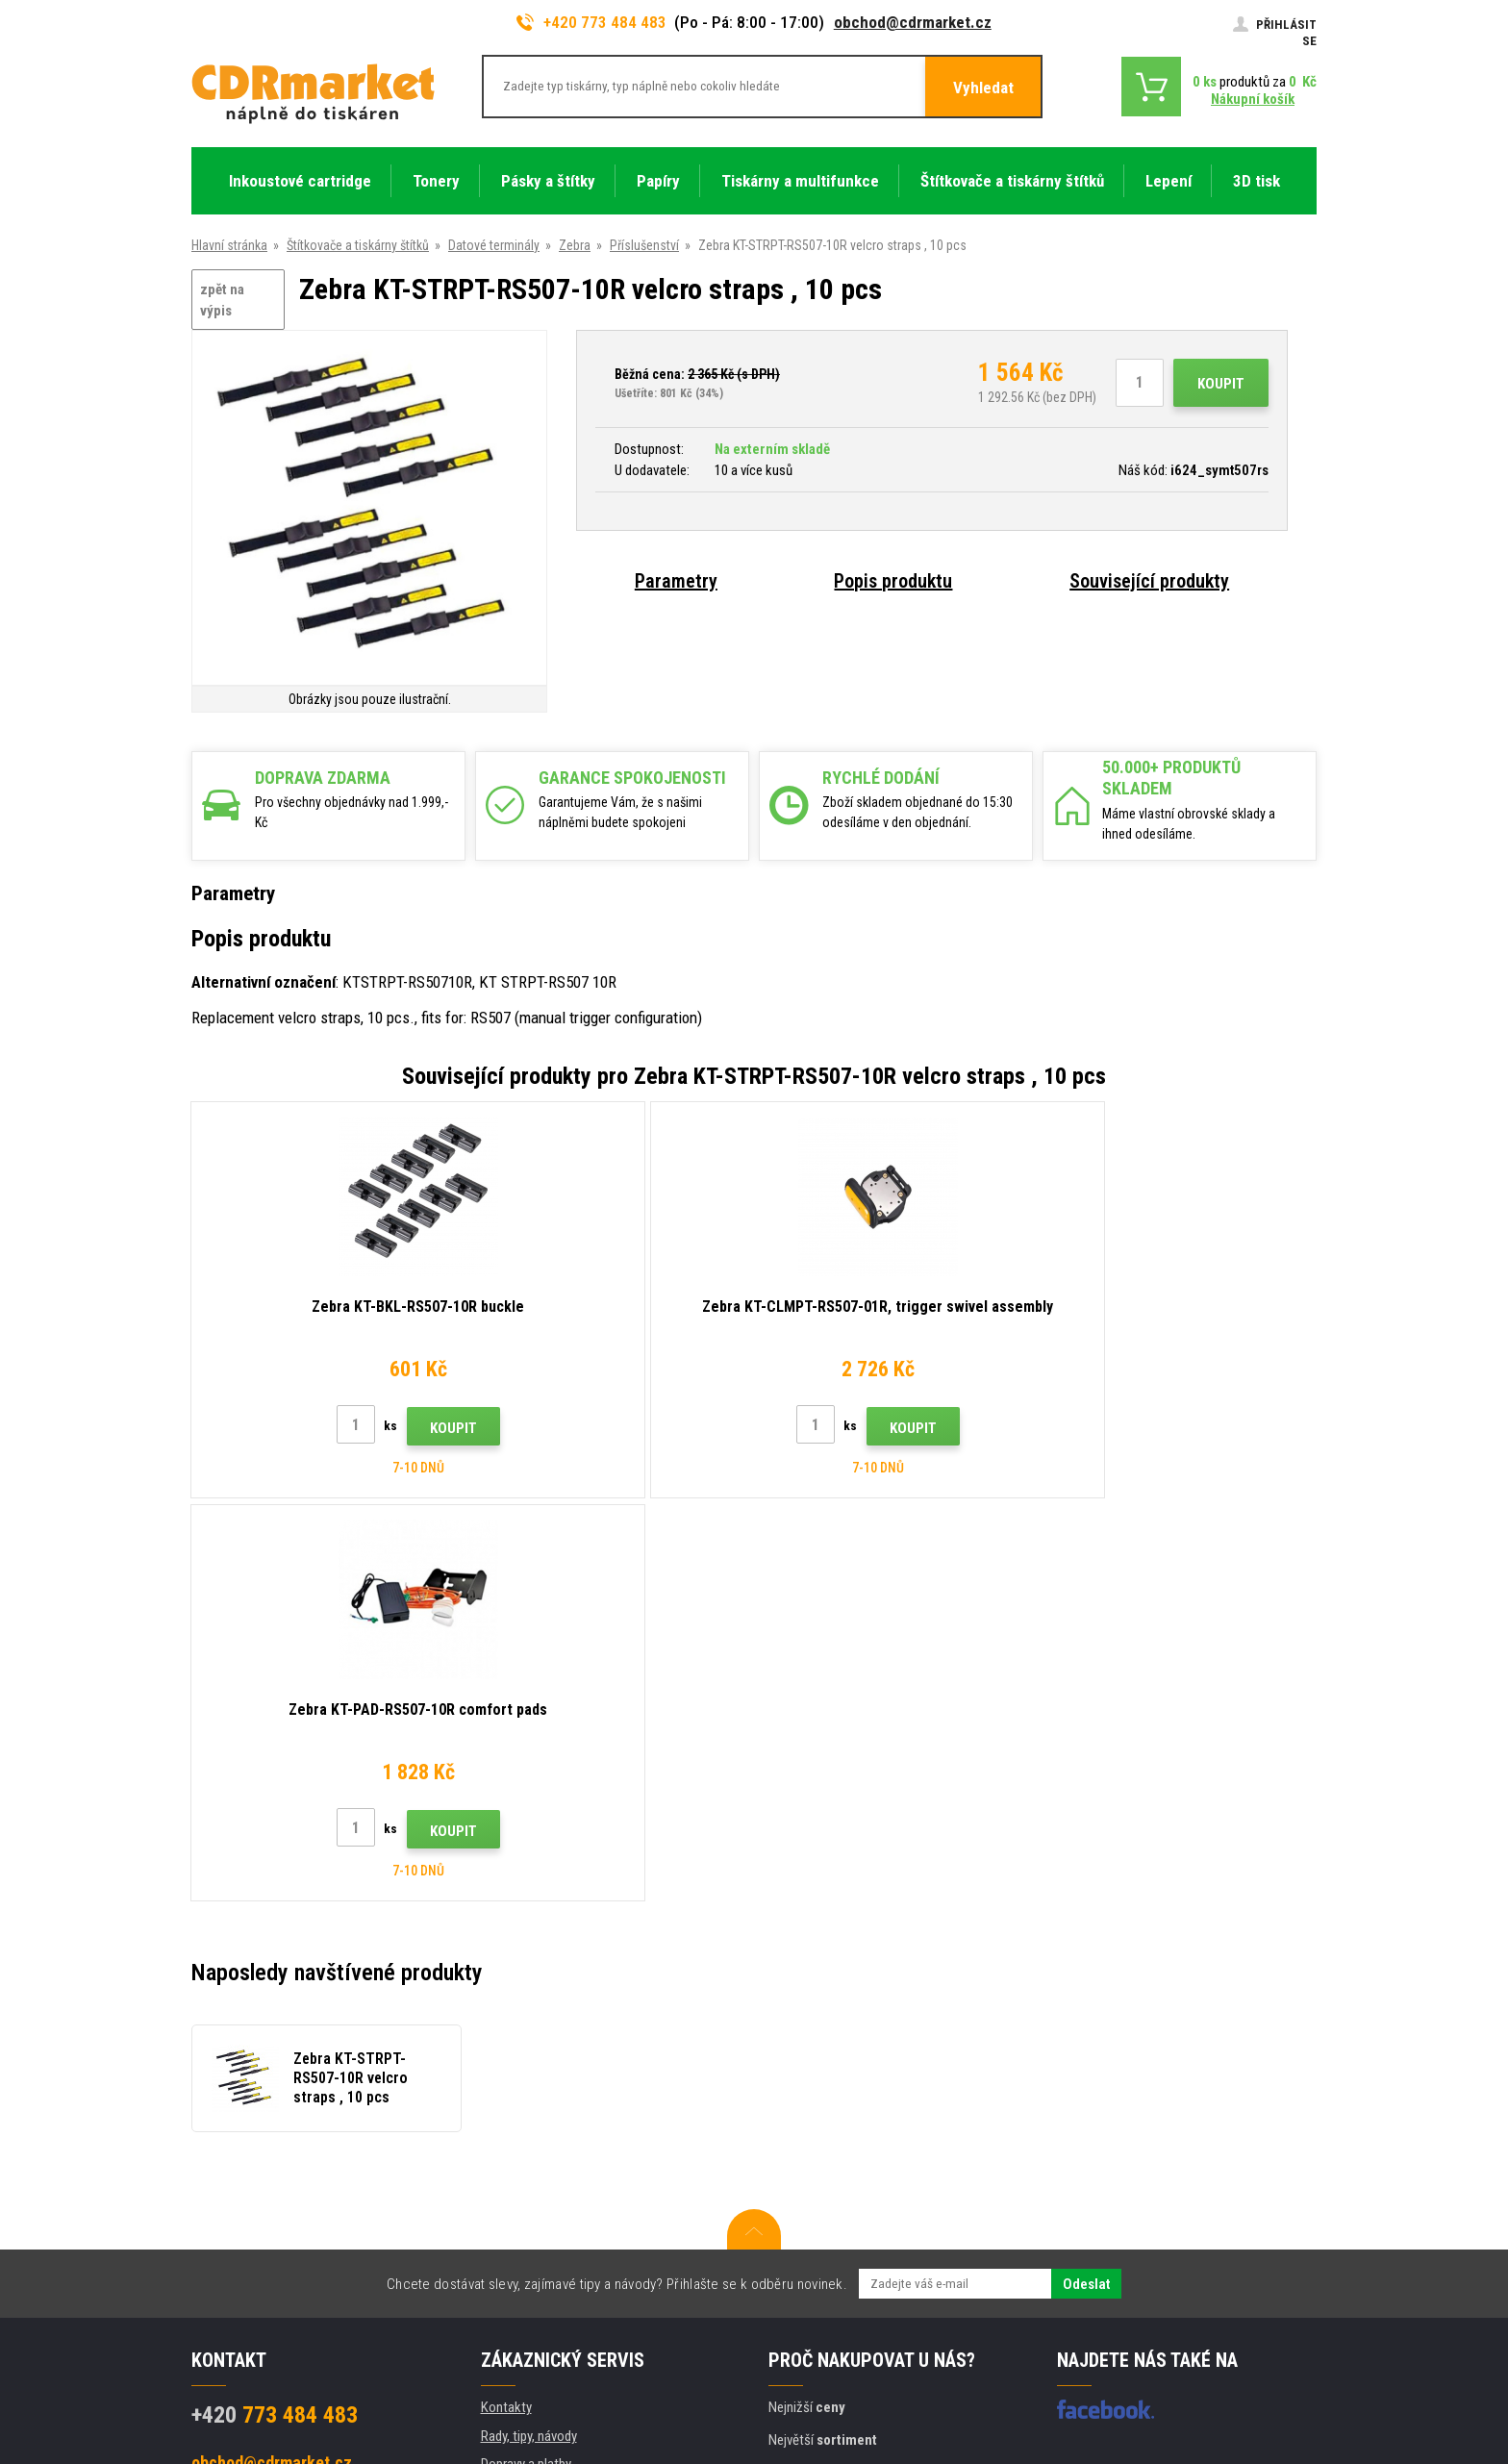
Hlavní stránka (229, 245)
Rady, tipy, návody (529, 2033)
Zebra (575, 245)
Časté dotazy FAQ (531, 2117)
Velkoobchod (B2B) (535, 2090)
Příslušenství (644, 245)
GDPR (497, 2203)
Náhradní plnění (523, 2288)
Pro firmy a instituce (536, 2231)
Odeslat (1086, 1881)
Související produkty (1149, 580)
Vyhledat (983, 87)
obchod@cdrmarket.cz (913, 22)
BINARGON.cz (1280, 2374)
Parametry (676, 580)
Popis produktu (893, 580)
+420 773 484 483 (591, 22)
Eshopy (1105, 2374)
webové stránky (1180, 2374)
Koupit (1220, 383)
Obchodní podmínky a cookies (564, 2174)
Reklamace (511, 2146)
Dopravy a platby (526, 2061)
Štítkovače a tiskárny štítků (358, 245)
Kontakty (506, 2004)
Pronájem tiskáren (531, 2260)
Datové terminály (494, 245)
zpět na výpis (222, 300)
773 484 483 (274, 2012)
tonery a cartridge (877, 2439)
